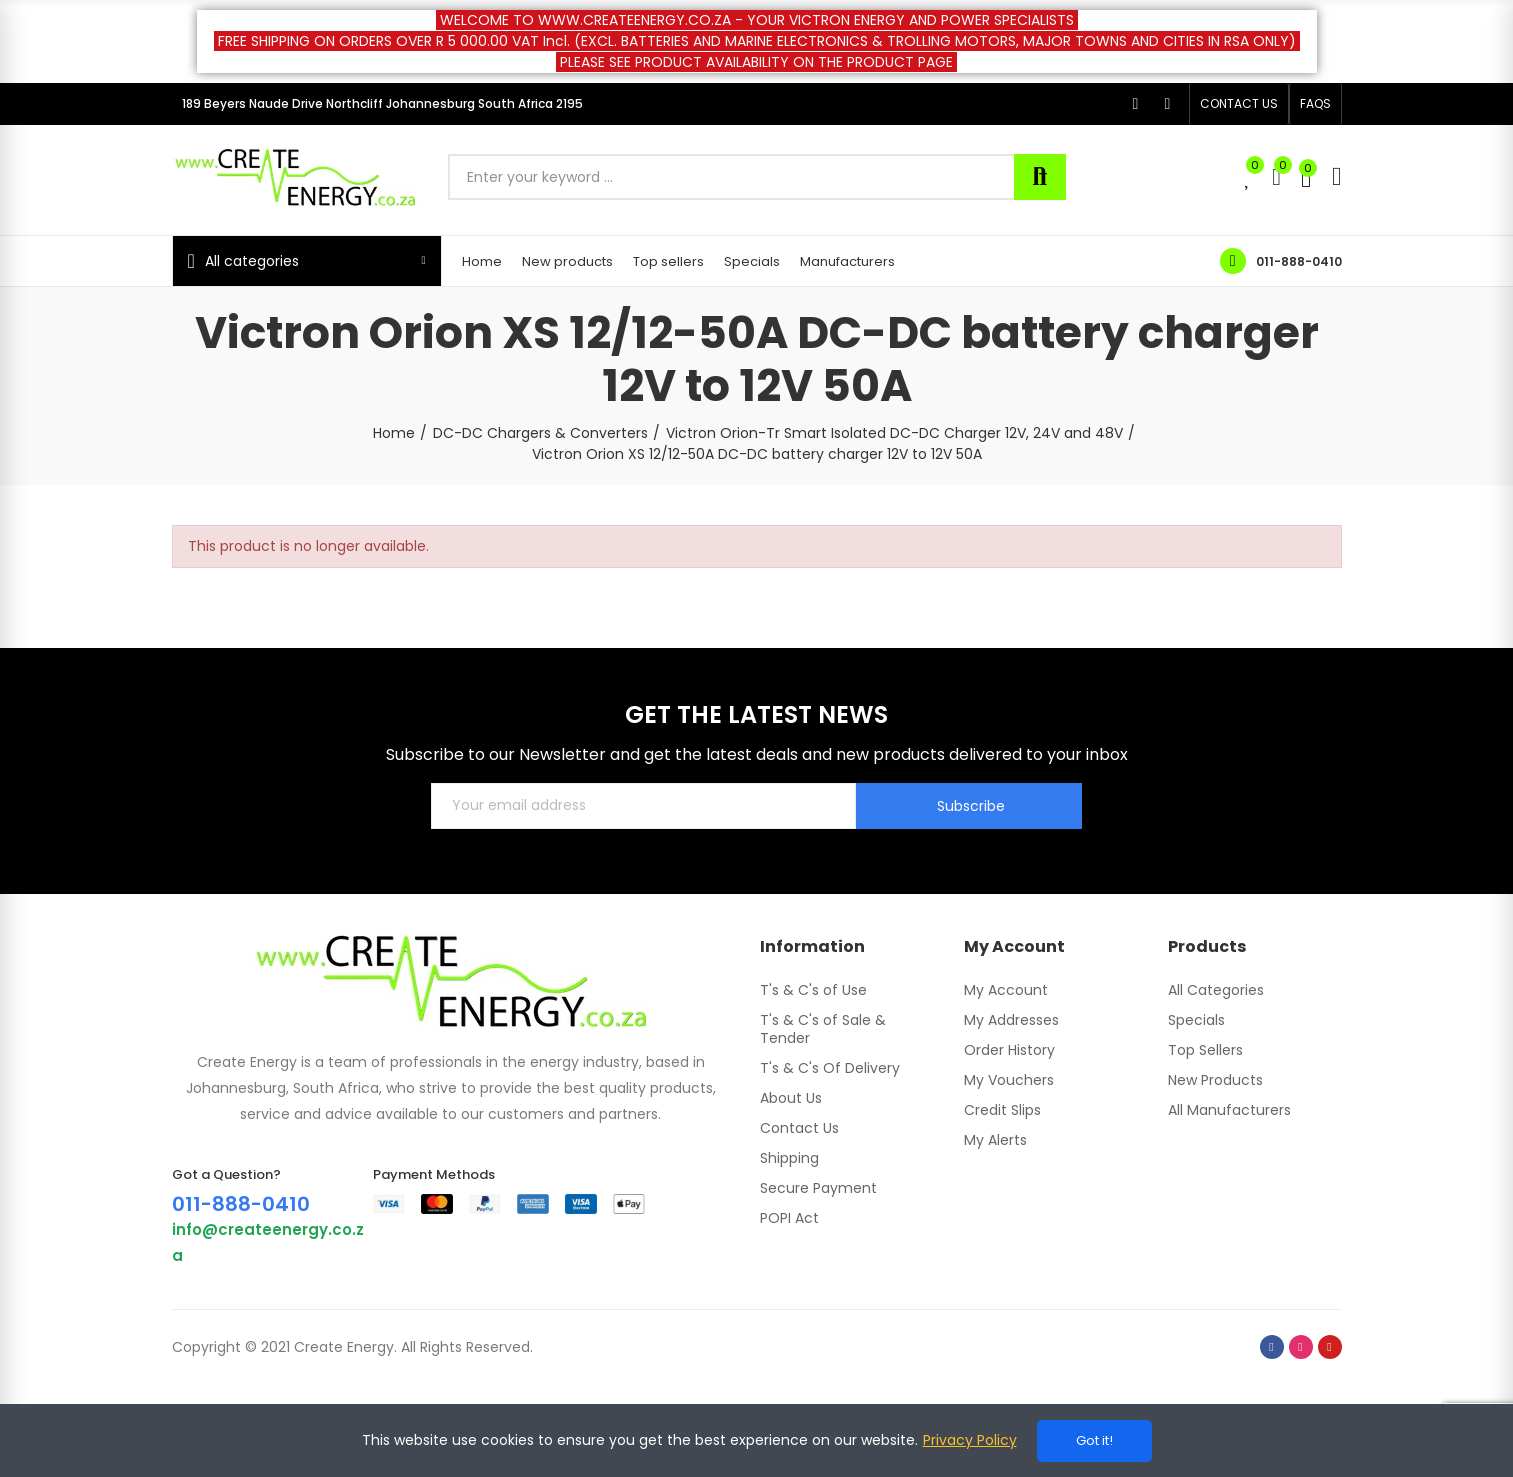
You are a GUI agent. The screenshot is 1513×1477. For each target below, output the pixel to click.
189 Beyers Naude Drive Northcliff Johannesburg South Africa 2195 (382, 103)
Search (1040, 177)
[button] (1239, 104)
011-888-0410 (1299, 261)
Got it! (1094, 1440)
